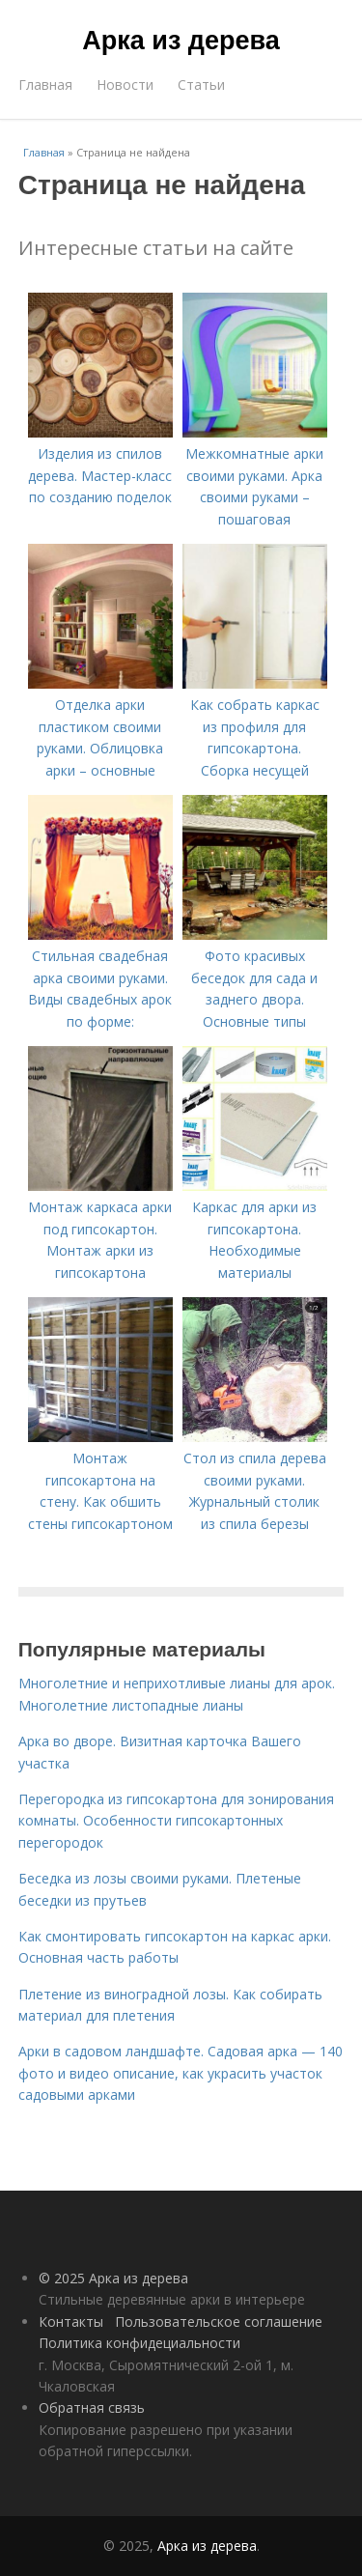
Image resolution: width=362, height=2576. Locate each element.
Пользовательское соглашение (218, 2321)
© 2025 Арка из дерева (113, 2278)
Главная (45, 84)
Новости (125, 84)
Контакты (71, 2321)
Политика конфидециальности (139, 2343)
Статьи (201, 84)
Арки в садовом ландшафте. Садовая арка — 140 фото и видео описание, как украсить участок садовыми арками (180, 2073)
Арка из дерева (180, 40)
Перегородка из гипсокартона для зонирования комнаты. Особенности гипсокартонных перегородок (176, 1821)
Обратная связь (92, 2407)
